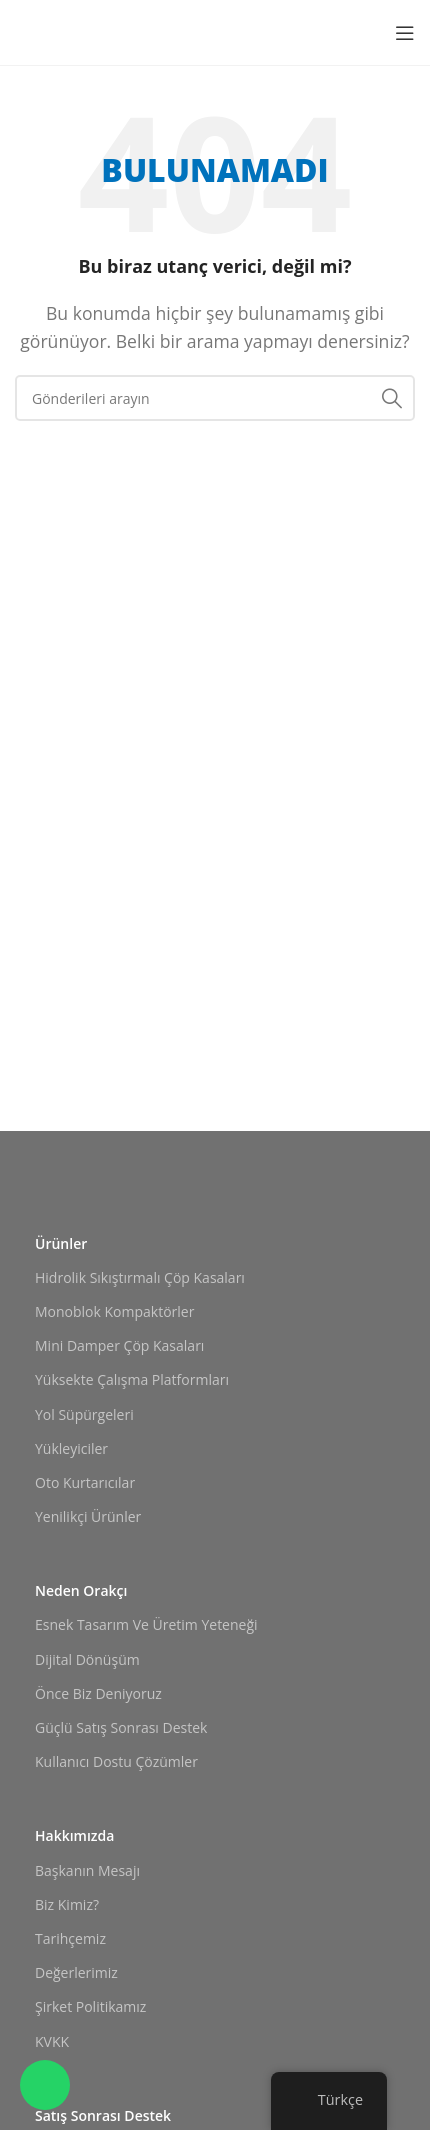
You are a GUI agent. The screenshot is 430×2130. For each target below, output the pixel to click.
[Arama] (215, 398)
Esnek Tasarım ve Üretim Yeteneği (146, 1624)
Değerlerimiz (76, 1972)
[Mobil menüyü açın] (405, 33)
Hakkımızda (74, 1835)
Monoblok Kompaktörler (114, 1311)
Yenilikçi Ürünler (88, 1516)
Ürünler (61, 1243)
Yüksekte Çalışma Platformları (132, 1379)
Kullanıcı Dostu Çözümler (116, 1761)
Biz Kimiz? (67, 1904)
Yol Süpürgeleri (84, 1414)
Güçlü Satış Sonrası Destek (121, 1727)
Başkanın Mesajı (87, 1870)
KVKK (52, 2041)
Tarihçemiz (70, 1938)
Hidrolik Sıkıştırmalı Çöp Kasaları (140, 1277)
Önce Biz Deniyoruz (98, 1693)
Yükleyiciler (71, 1448)
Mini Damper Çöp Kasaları (119, 1345)
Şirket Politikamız (90, 2006)
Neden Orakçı (81, 1590)
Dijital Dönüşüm (87, 1659)
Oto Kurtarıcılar (85, 1482)
